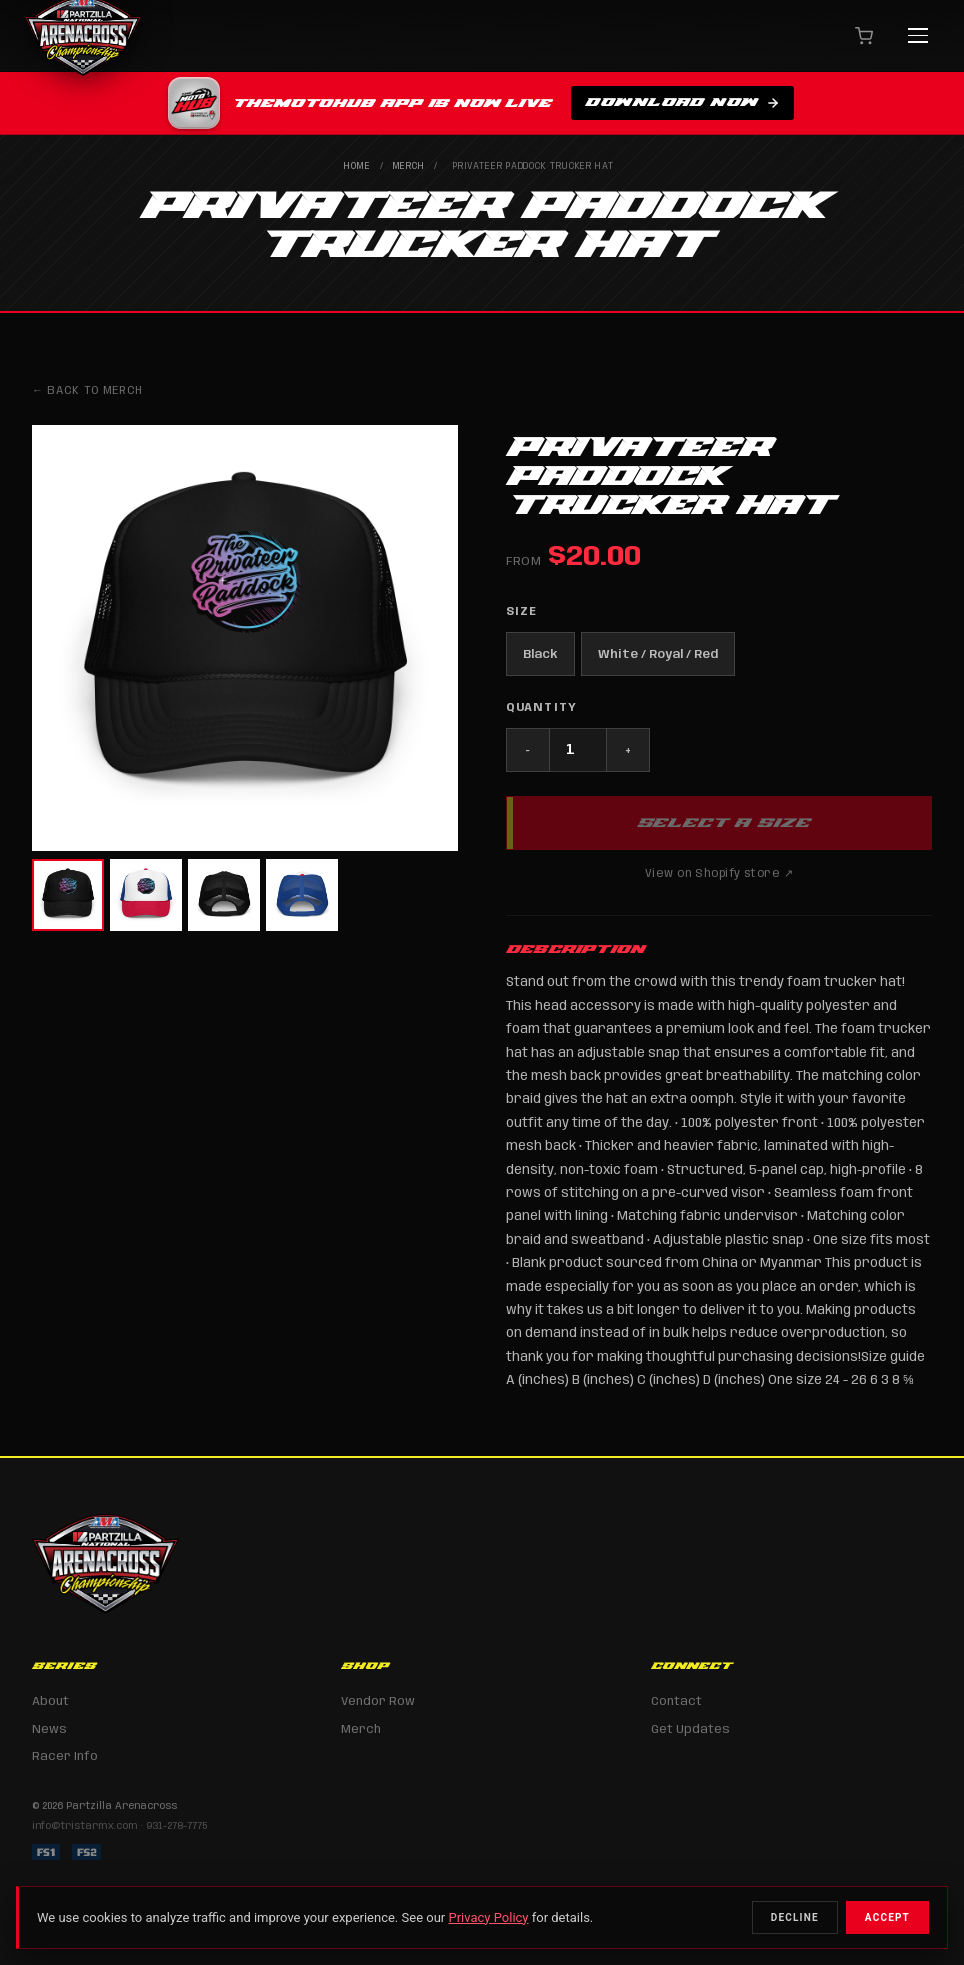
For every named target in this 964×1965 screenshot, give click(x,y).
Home (357, 166)
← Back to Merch (87, 391)
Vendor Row (378, 1701)
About (50, 1701)
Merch (409, 166)
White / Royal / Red (658, 654)
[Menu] (918, 36)
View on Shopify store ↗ (719, 874)
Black (540, 654)
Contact (676, 1701)
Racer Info (65, 1756)
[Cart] (864, 36)
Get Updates (690, 1729)
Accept (887, 1917)
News (49, 1729)
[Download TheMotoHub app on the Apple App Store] (482, 103)
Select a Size (723, 822)
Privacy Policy (488, 1917)
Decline (795, 1917)
